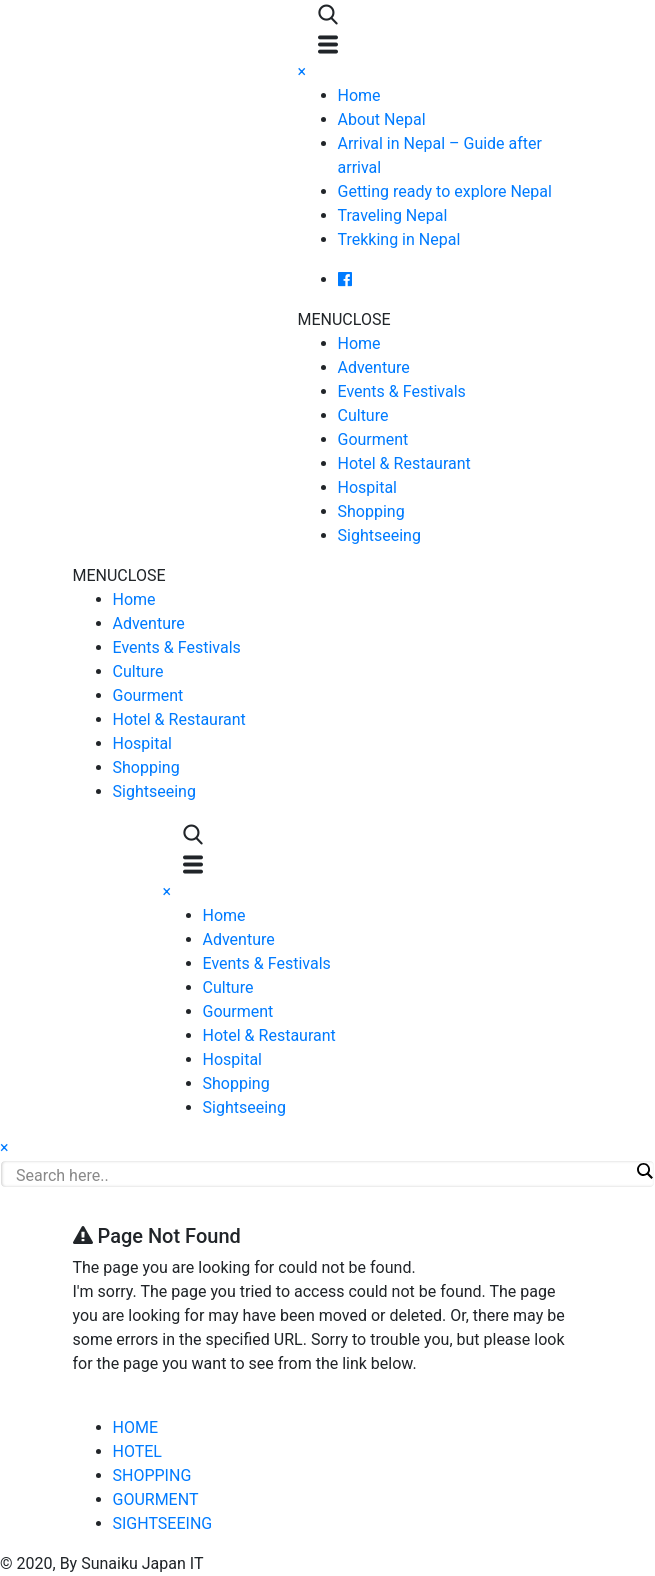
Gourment (373, 439)
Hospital (368, 487)
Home (359, 95)
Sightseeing (379, 535)
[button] (344, 319)
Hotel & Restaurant (404, 463)
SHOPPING (152, 1475)
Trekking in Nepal (399, 239)
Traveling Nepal (393, 215)
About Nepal (382, 119)
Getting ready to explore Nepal (445, 191)
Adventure (374, 367)
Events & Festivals (402, 391)
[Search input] (322, 1175)
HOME (135, 1427)
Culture (363, 415)
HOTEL (137, 1451)
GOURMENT (156, 1499)
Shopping (371, 511)
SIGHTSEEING (163, 1523)
